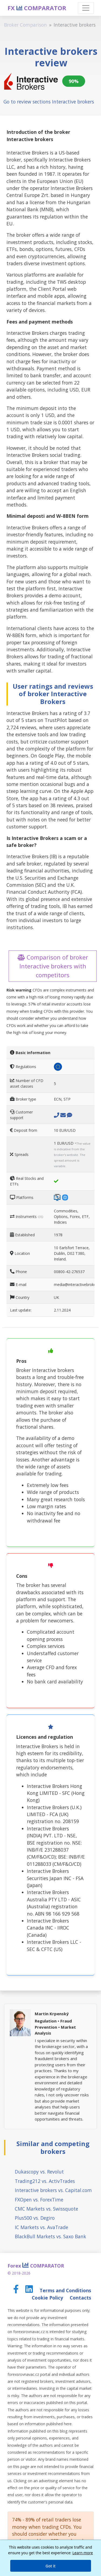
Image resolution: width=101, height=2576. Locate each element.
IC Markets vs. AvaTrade (41, 2227)
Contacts (80, 2297)
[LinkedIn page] (29, 2290)
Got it (50, 2565)
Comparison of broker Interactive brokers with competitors (53, 966)
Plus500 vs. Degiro (35, 2218)
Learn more (82, 2552)
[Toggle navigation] (86, 8)
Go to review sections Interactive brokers (49, 101)
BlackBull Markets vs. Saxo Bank (50, 2236)
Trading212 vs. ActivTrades (45, 2181)
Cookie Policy (48, 2297)
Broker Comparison (25, 24)
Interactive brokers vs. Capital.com (53, 2190)
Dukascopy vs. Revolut (39, 2171)
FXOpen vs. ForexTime (39, 2199)
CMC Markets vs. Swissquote (46, 2208)
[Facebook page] (16, 2290)
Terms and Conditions (65, 2290)
